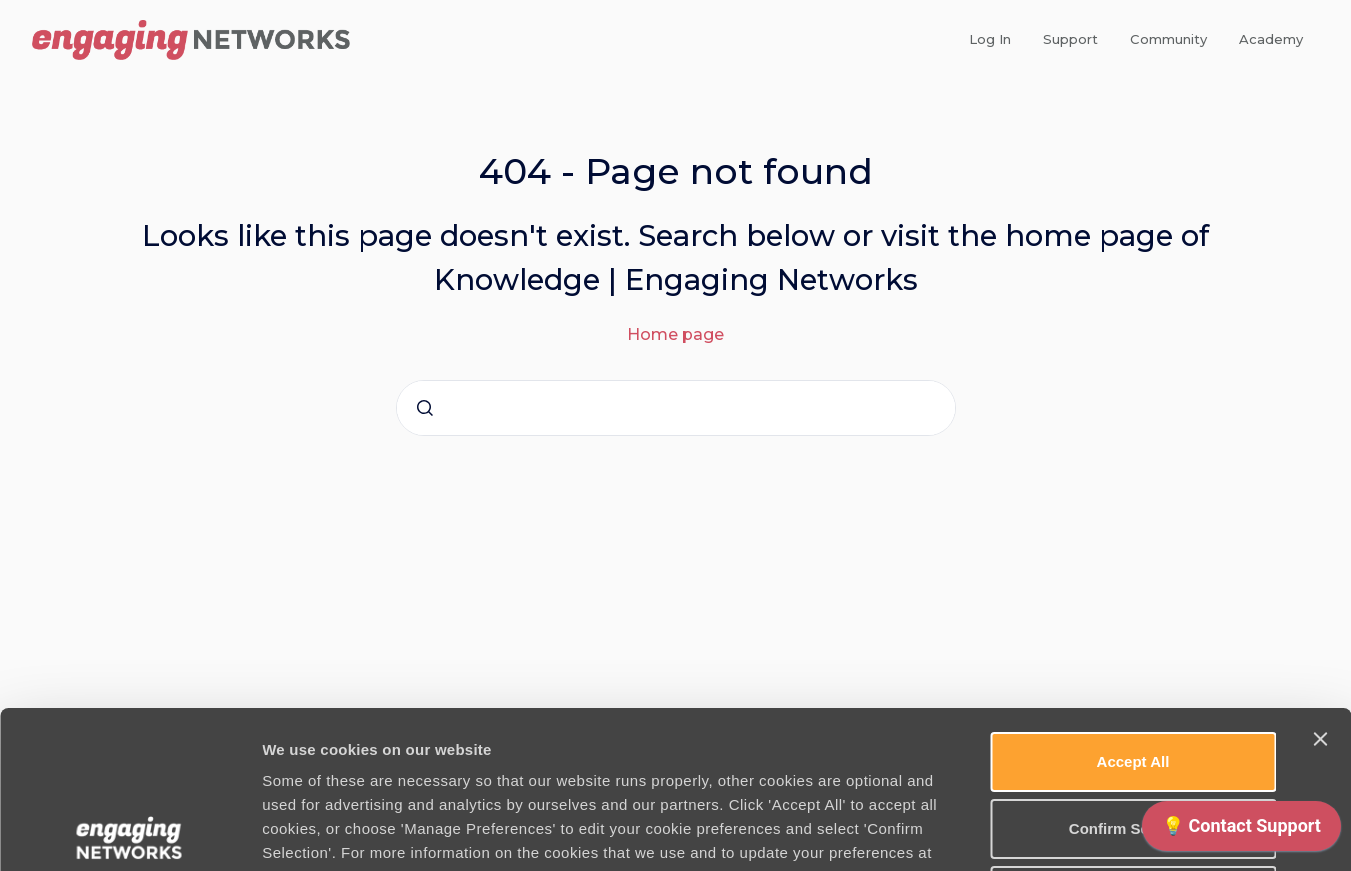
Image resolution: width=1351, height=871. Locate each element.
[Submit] (425, 408)
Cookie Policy (470, 719)
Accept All (1133, 604)
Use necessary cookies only (1133, 738)
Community (1168, 39)
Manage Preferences (1077, 831)
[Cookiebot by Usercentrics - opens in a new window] (129, 832)
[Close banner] (1320, 582)
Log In (990, 39)
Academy (1271, 39)
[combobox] (676, 408)
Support (1070, 39)
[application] (1241, 831)
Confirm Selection (1133, 671)
